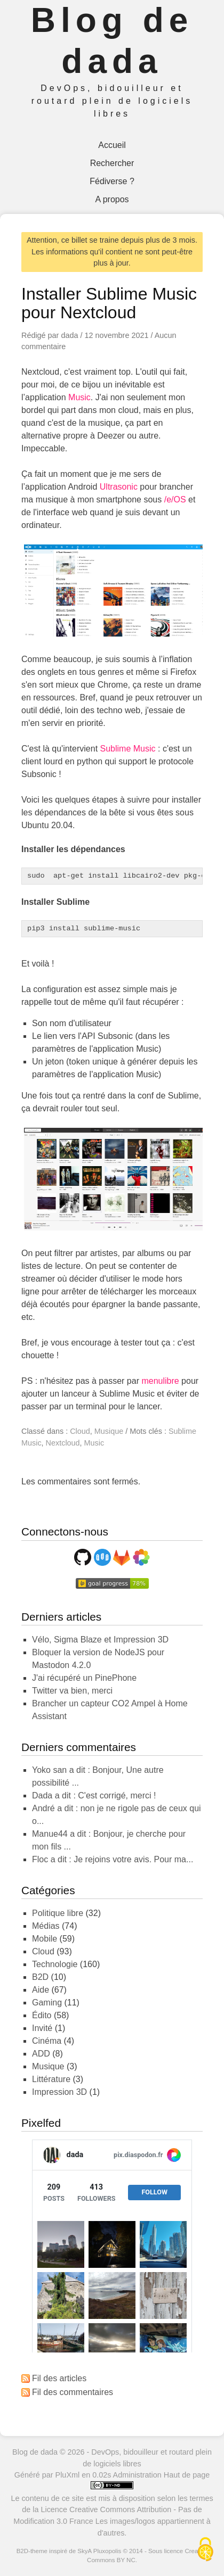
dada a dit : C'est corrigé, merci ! (94, 1795)
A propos (112, 199)
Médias (46, 1925)
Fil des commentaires (72, 2392)
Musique (108, 1431)
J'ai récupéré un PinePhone (84, 1677)
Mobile (44, 1938)
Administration (137, 2475)
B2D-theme (32, 2551)
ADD (41, 2053)
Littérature (51, 2079)
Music (79, 397)
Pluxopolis (107, 2551)
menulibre (160, 1380)
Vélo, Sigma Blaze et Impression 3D (100, 1639)
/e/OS (175, 499)
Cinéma (46, 2040)
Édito (41, 2015)
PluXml (67, 2475)
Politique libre (57, 1913)
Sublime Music (128, 748)
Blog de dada (35, 2452)
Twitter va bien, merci (72, 1690)
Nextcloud (63, 1443)
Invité (42, 2028)
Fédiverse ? (112, 181)
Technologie (54, 1964)
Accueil (112, 145)
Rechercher (112, 163)
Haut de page (187, 2475)
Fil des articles (59, 2378)
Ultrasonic (119, 486)
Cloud (80, 1431)
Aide (40, 1989)
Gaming (47, 2002)
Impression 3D (59, 2091)
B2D (40, 1976)
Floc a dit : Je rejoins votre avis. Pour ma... (112, 1859)
